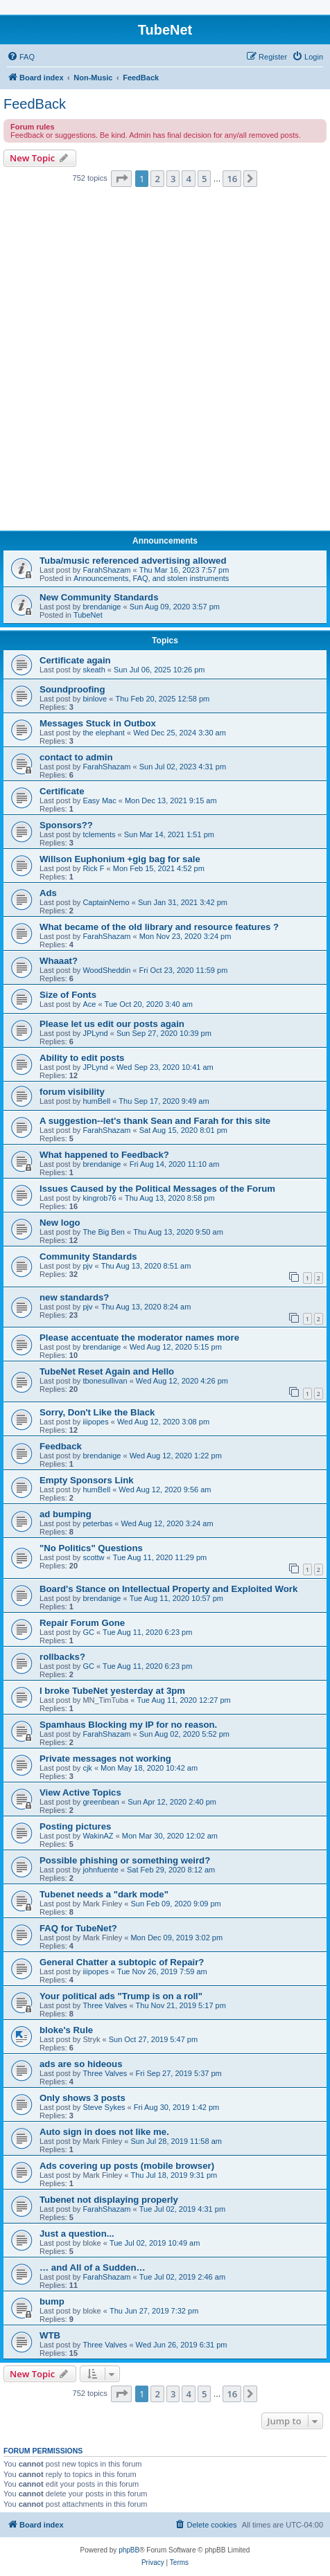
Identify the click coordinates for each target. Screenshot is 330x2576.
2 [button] (157, 178)
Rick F (93, 868)
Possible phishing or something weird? (125, 1860)
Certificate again (75, 660)
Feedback (61, 1446)
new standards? (74, 1297)
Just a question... (77, 2233)
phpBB (129, 2550)
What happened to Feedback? (104, 1155)
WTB (50, 2335)
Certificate (62, 791)
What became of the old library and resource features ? (159, 927)
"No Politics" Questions (91, 1548)
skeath (93, 669)
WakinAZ (97, 1836)
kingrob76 (99, 1198)
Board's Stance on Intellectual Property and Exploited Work (168, 1589)
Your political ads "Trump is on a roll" (121, 1996)
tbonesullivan (104, 1381)
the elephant (103, 732)
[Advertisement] (165, 363)
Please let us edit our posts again (112, 1024)
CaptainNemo (105, 902)
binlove (94, 699)
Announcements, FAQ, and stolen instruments (151, 578)
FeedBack (34, 103)
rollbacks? (62, 1657)
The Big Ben (103, 1232)
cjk (87, 1768)
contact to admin (76, 757)
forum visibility (72, 1091)
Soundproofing (72, 689)
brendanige (101, 606)
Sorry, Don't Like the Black (97, 1412)
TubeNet (88, 615)
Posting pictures (75, 1826)
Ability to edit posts (82, 1058)
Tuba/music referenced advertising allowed (133, 560)
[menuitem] (21, 56)
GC (88, 1632)
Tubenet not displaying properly (109, 2199)
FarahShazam (106, 570)
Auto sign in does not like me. (104, 2132)
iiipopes (95, 1421)
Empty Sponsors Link (87, 1480)
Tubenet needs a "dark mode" (104, 1894)
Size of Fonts (68, 995)
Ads (48, 893)
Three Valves (104, 2005)
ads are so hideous (81, 2064)
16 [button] (232, 178)
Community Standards (88, 1256)
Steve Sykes (103, 2107)
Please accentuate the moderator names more (139, 1337)
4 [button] (188, 178)
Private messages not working (105, 1758)
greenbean (100, 1802)
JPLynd (94, 1033)
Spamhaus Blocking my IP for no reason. (128, 1724)
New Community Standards (99, 597)
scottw (93, 1557)
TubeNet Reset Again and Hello (107, 1371)
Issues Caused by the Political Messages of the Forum (157, 1188)
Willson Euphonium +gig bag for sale (120, 859)
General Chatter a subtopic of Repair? (122, 1962)
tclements (98, 834)
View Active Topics (80, 1792)
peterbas (97, 1523)
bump (52, 2301)
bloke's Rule (66, 2030)
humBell (96, 1101)
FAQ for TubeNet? (78, 1928)
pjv (87, 1266)
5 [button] (204, 178)
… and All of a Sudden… (93, 2267)
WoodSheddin (106, 970)
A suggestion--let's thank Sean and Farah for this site (155, 1121)
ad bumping (66, 1514)
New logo (60, 1222)
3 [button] (173, 178)
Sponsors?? (66, 825)
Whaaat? (59, 961)
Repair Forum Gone (82, 1623)
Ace (89, 1004)
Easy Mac (99, 800)
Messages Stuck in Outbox (98, 723)
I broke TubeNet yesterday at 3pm (112, 1690)
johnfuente (100, 1870)
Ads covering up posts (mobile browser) (127, 2166)
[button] (121, 178)
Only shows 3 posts (82, 2098)
